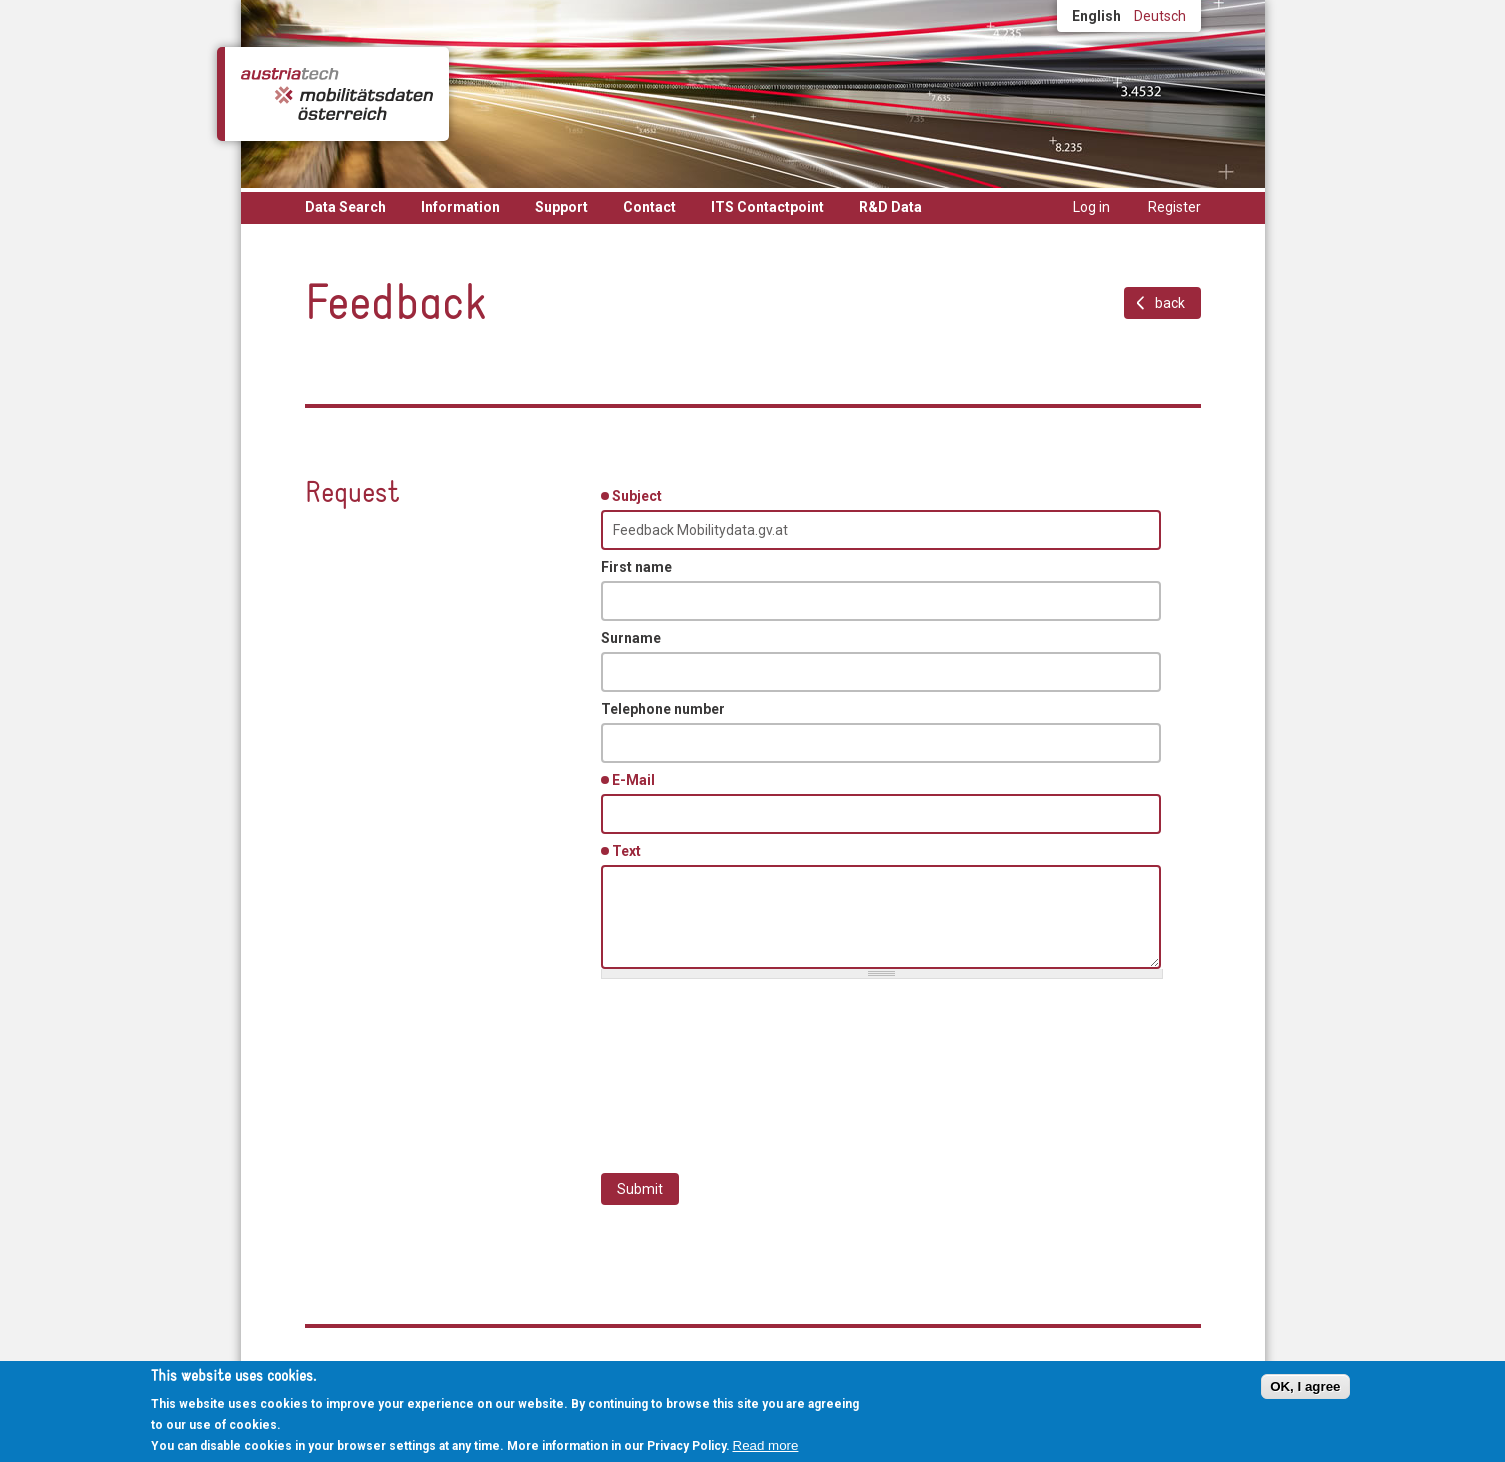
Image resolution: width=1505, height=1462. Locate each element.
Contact (649, 207)
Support (561, 207)
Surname (631, 638)
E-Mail (637, 779)
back (1170, 303)
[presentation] (753, 1066)
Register (1174, 207)
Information (460, 207)
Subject (640, 495)
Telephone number (663, 709)
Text (630, 850)
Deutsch (1160, 16)
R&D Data (890, 207)
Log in (1091, 207)
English (1096, 16)
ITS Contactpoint (767, 207)
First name (636, 567)
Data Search (345, 207)
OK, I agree (1305, 1386)
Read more (766, 1445)
